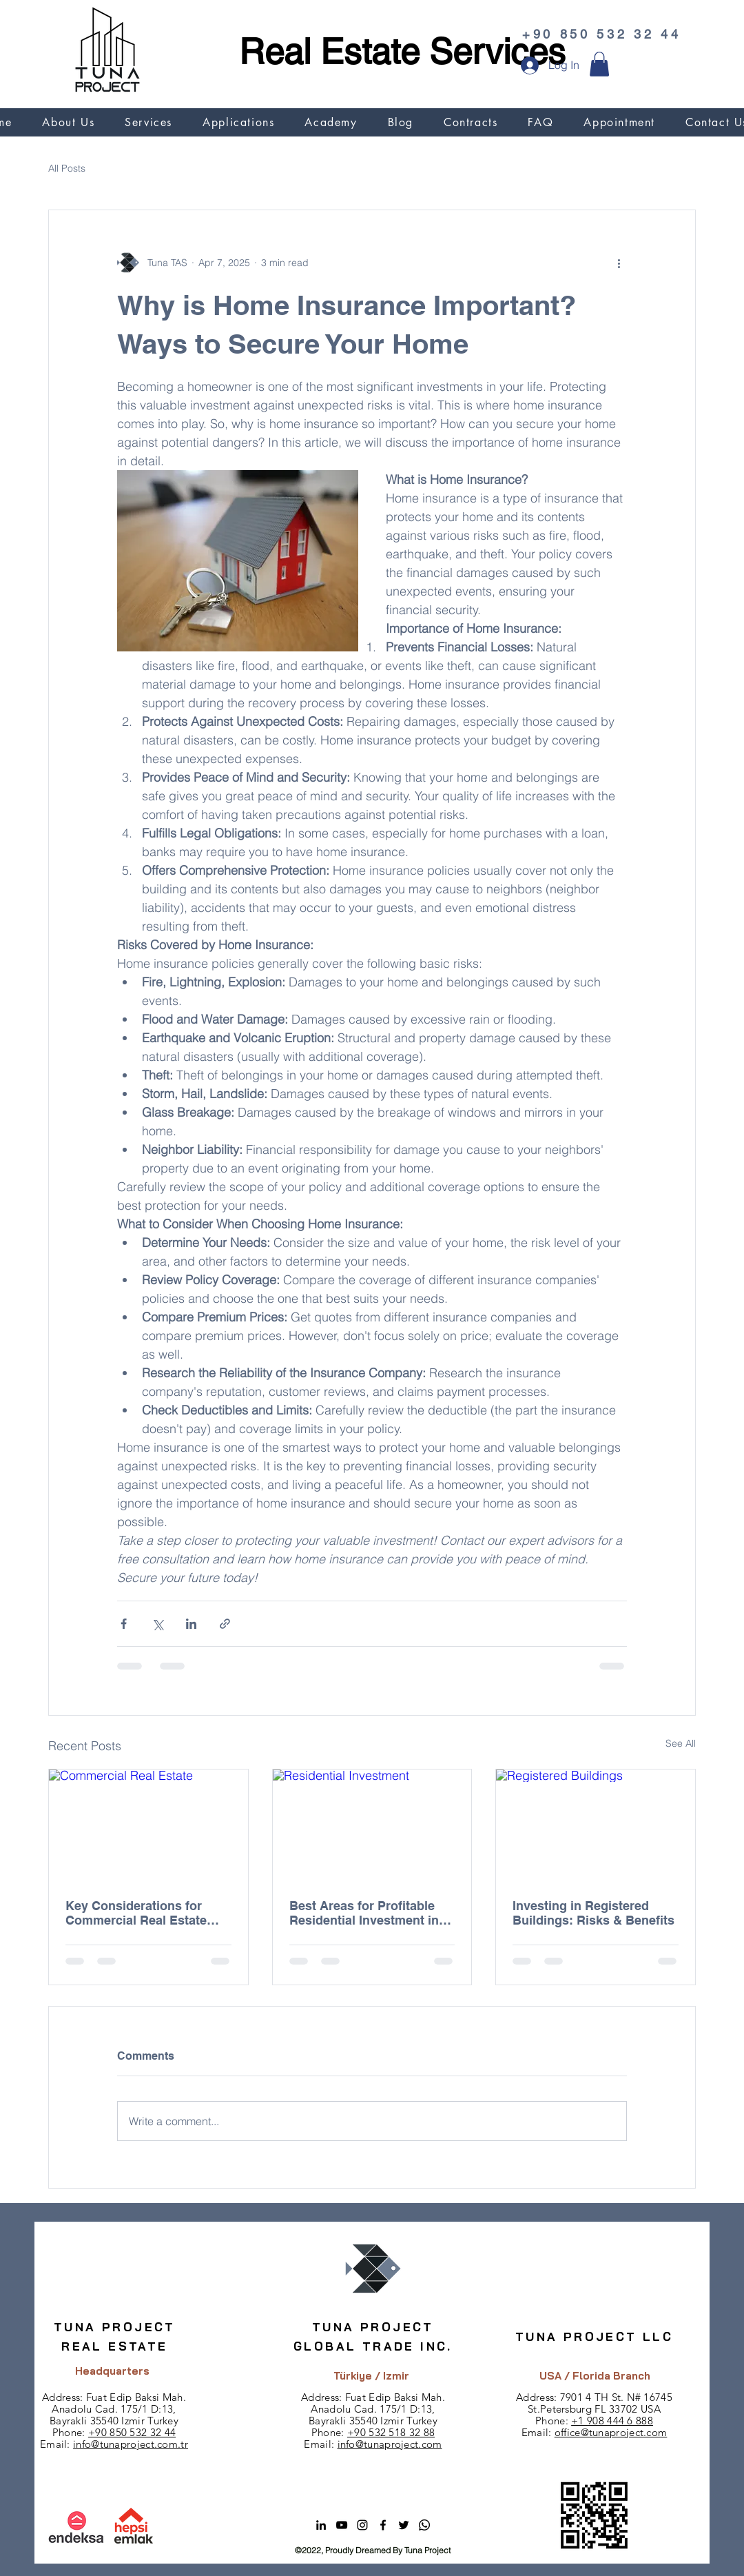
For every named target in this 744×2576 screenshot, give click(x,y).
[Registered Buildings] (595, 1825)
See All (680, 1743)
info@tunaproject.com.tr (130, 2444)
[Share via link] (224, 1623)
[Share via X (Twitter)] (157, 1623)
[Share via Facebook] (123, 1623)
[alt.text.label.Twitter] (404, 2525)
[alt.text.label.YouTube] (342, 2525)
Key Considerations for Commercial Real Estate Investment (136, 1912)
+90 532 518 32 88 (391, 2432)
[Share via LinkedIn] (191, 1623)
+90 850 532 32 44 (132, 2432)
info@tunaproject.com (390, 2444)
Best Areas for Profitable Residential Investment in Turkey (364, 1912)
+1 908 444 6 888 (612, 2420)
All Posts (66, 168)
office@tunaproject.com (611, 2432)
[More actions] (618, 262)
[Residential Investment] (372, 1825)
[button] (599, 64)
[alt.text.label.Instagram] (362, 2525)
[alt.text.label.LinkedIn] (321, 2525)
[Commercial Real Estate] (148, 1825)
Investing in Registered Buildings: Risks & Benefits (593, 1912)
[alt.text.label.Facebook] (383, 2525)
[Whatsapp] (424, 2525)
